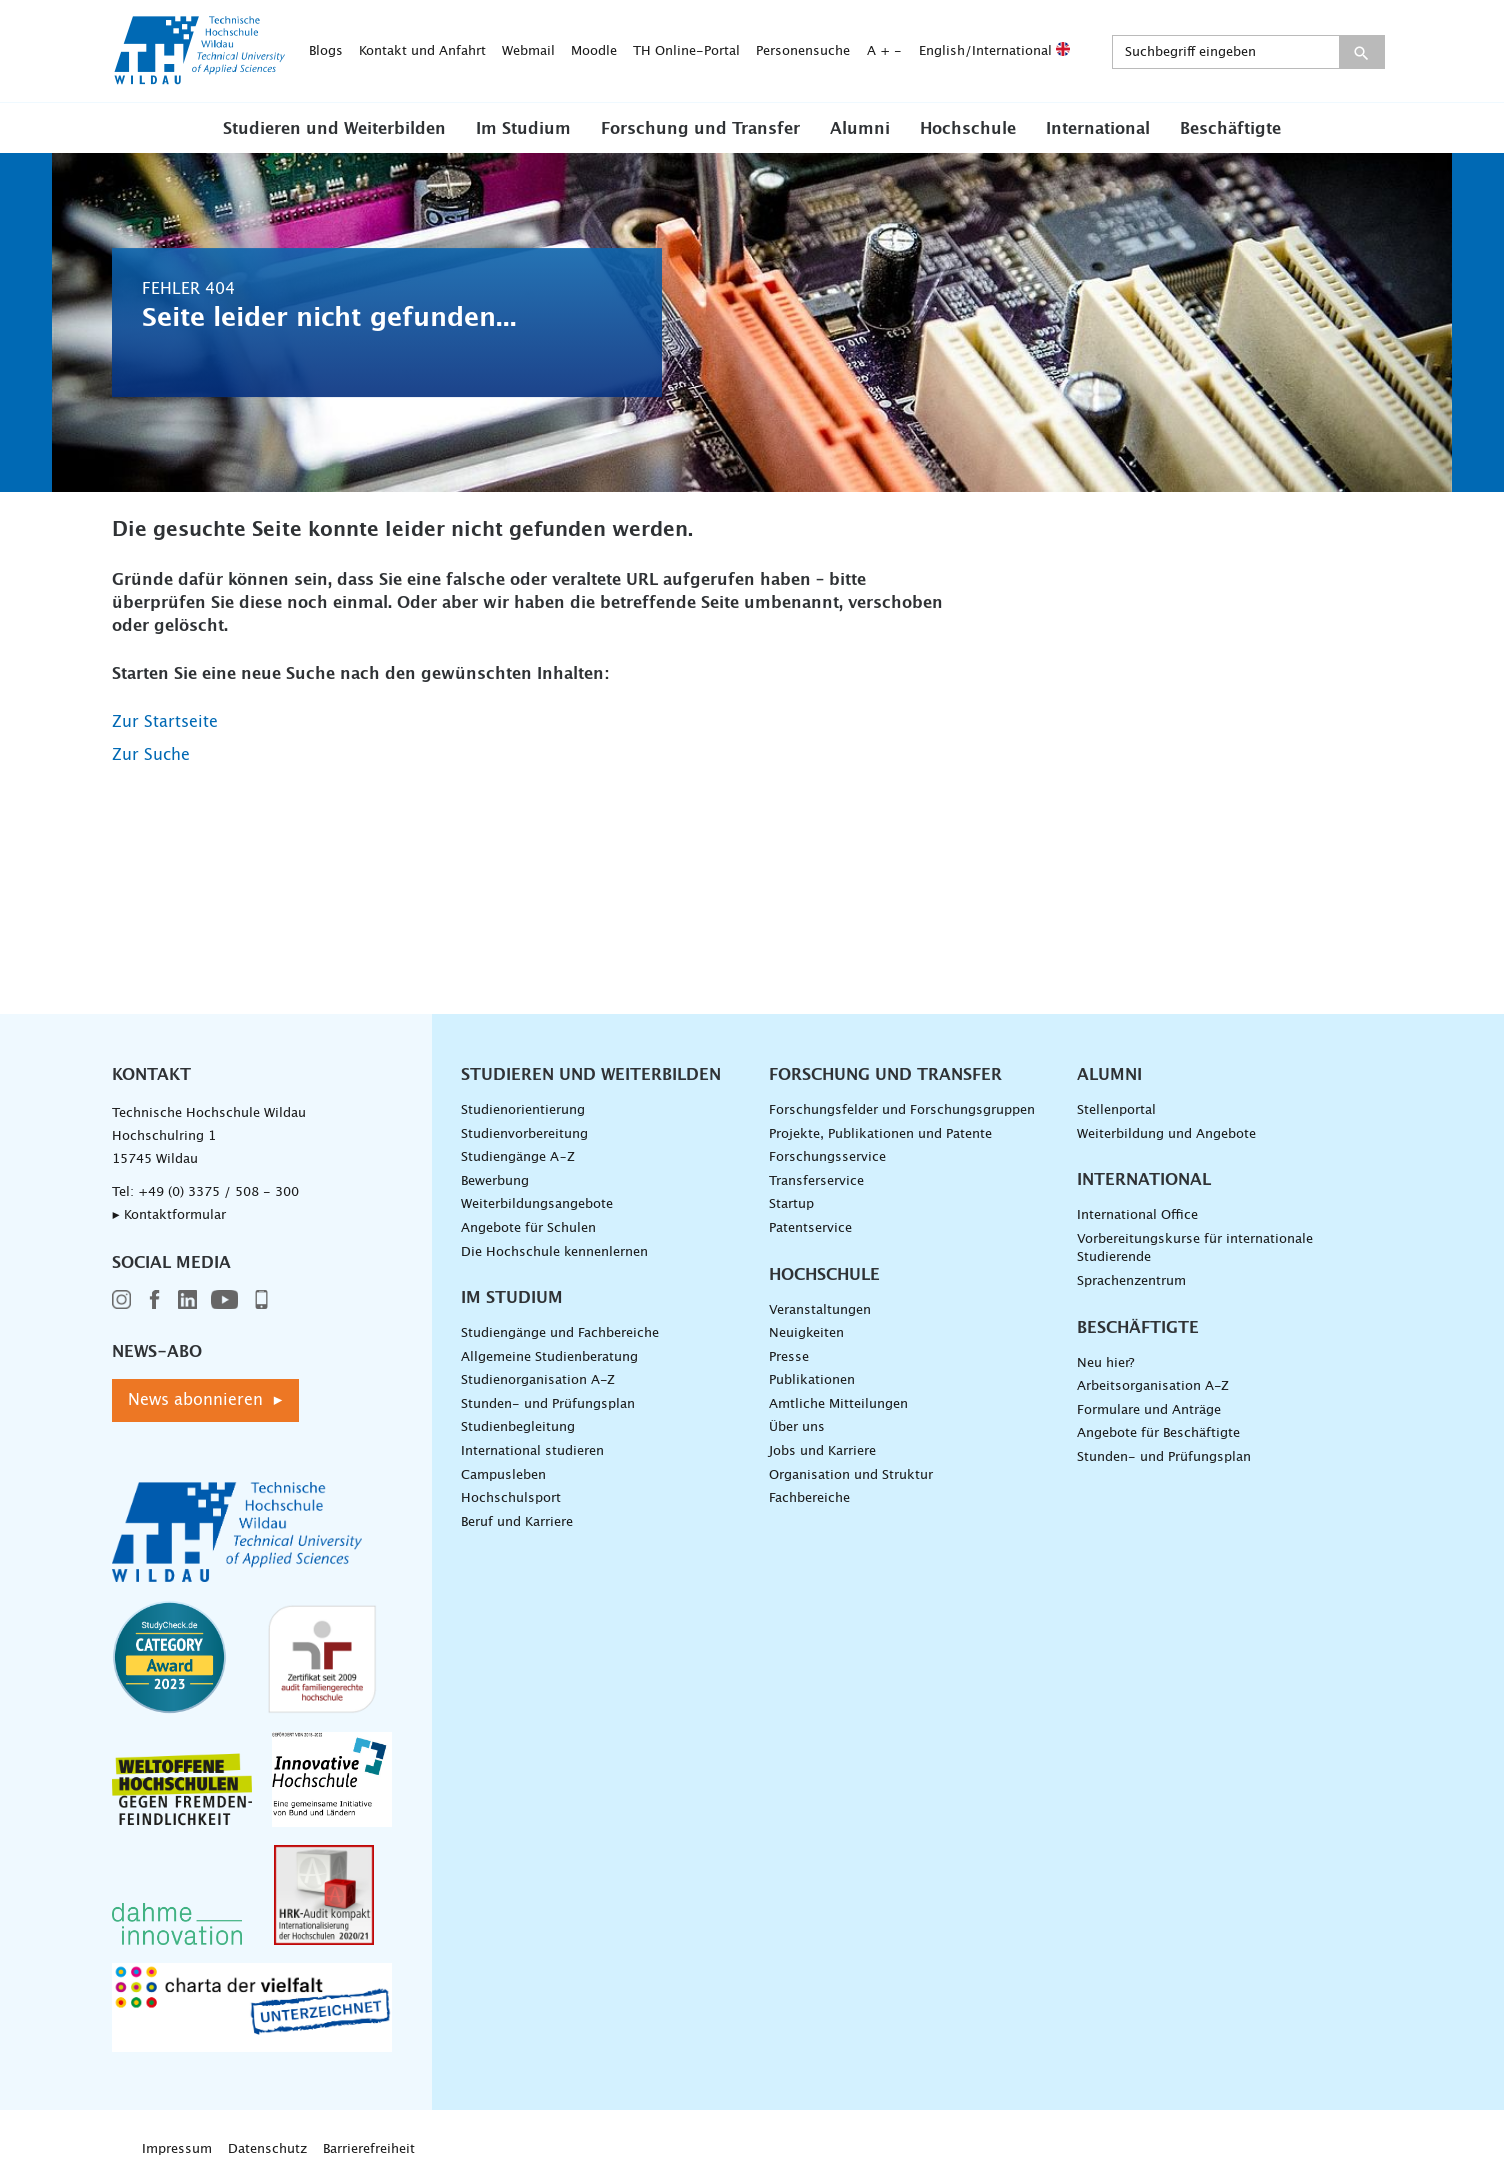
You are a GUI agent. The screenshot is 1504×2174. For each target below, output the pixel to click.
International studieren (532, 1451)
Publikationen (812, 1380)
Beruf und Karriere (517, 1522)
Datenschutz (267, 2149)
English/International (994, 51)
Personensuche (803, 51)
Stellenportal (1116, 1110)
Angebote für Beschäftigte (1158, 1433)
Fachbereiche (809, 1498)
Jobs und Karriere (822, 1451)
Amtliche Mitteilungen (838, 1404)
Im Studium (523, 129)
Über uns (797, 1427)
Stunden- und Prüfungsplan (548, 1404)
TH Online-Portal (686, 51)
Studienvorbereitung (524, 1134)
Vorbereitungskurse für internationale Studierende (1195, 1249)
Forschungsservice (827, 1157)
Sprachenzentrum (1131, 1281)
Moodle (594, 51)
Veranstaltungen (820, 1310)
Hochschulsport (511, 1498)
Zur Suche (151, 755)
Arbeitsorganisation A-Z (1153, 1386)
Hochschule (968, 129)
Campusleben (503, 1475)
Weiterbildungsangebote (537, 1204)
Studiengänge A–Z (518, 1157)
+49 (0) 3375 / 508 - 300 (218, 1192)
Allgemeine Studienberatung (549, 1357)
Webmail (528, 51)
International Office (1137, 1215)
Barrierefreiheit (369, 2149)
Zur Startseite (165, 722)
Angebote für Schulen (528, 1228)
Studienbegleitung (518, 1427)
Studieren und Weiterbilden (334, 129)
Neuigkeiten (806, 1333)
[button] (334, 128)
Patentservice (810, 1228)
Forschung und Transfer (700, 129)
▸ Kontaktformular (169, 1215)
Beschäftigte (1230, 129)
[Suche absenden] (1361, 52)
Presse (789, 1357)
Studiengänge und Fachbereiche (560, 1333)
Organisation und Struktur (851, 1475)
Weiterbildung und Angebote (1166, 1134)
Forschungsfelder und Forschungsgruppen (902, 1110)
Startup (791, 1204)
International (1098, 129)
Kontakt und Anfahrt (422, 51)
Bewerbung (495, 1181)
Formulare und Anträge (1149, 1410)
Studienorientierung (523, 1110)
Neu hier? (1105, 1363)
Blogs (326, 51)
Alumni (860, 129)
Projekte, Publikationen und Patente (880, 1134)
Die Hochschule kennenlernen (554, 1252)
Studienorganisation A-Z (538, 1380)
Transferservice (816, 1181)
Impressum (177, 2149)
